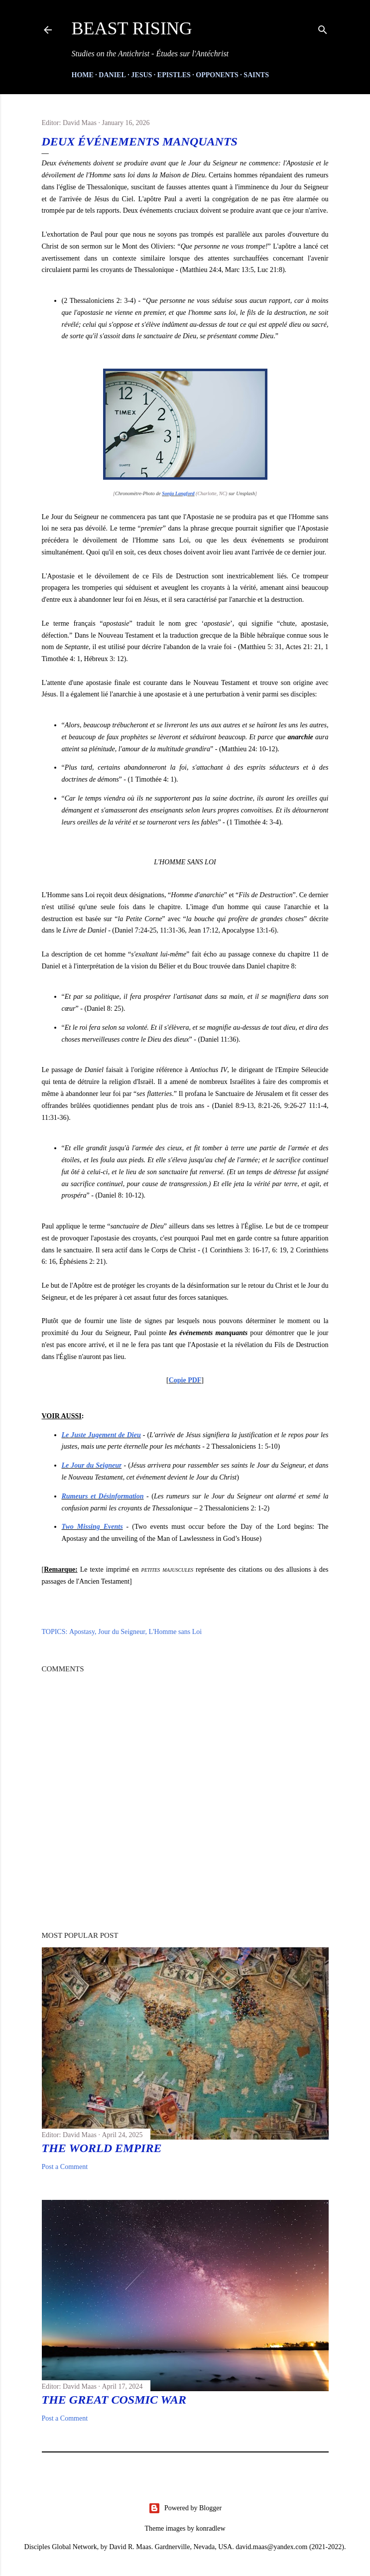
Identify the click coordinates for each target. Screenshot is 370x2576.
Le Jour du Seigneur (92, 1465)
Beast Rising (132, 28)
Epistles (174, 75)
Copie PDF (185, 1380)
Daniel (112, 75)
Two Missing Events (92, 1526)
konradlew (210, 2528)
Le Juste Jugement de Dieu (101, 1435)
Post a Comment (65, 2166)
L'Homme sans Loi (175, 1631)
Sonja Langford (178, 493)
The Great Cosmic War (114, 2399)
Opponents (217, 75)
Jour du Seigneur (121, 1631)
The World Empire (102, 2148)
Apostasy (82, 1631)
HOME (83, 75)
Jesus (141, 75)
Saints (256, 75)
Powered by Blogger (185, 2508)
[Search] (323, 28)
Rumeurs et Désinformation (103, 1496)
